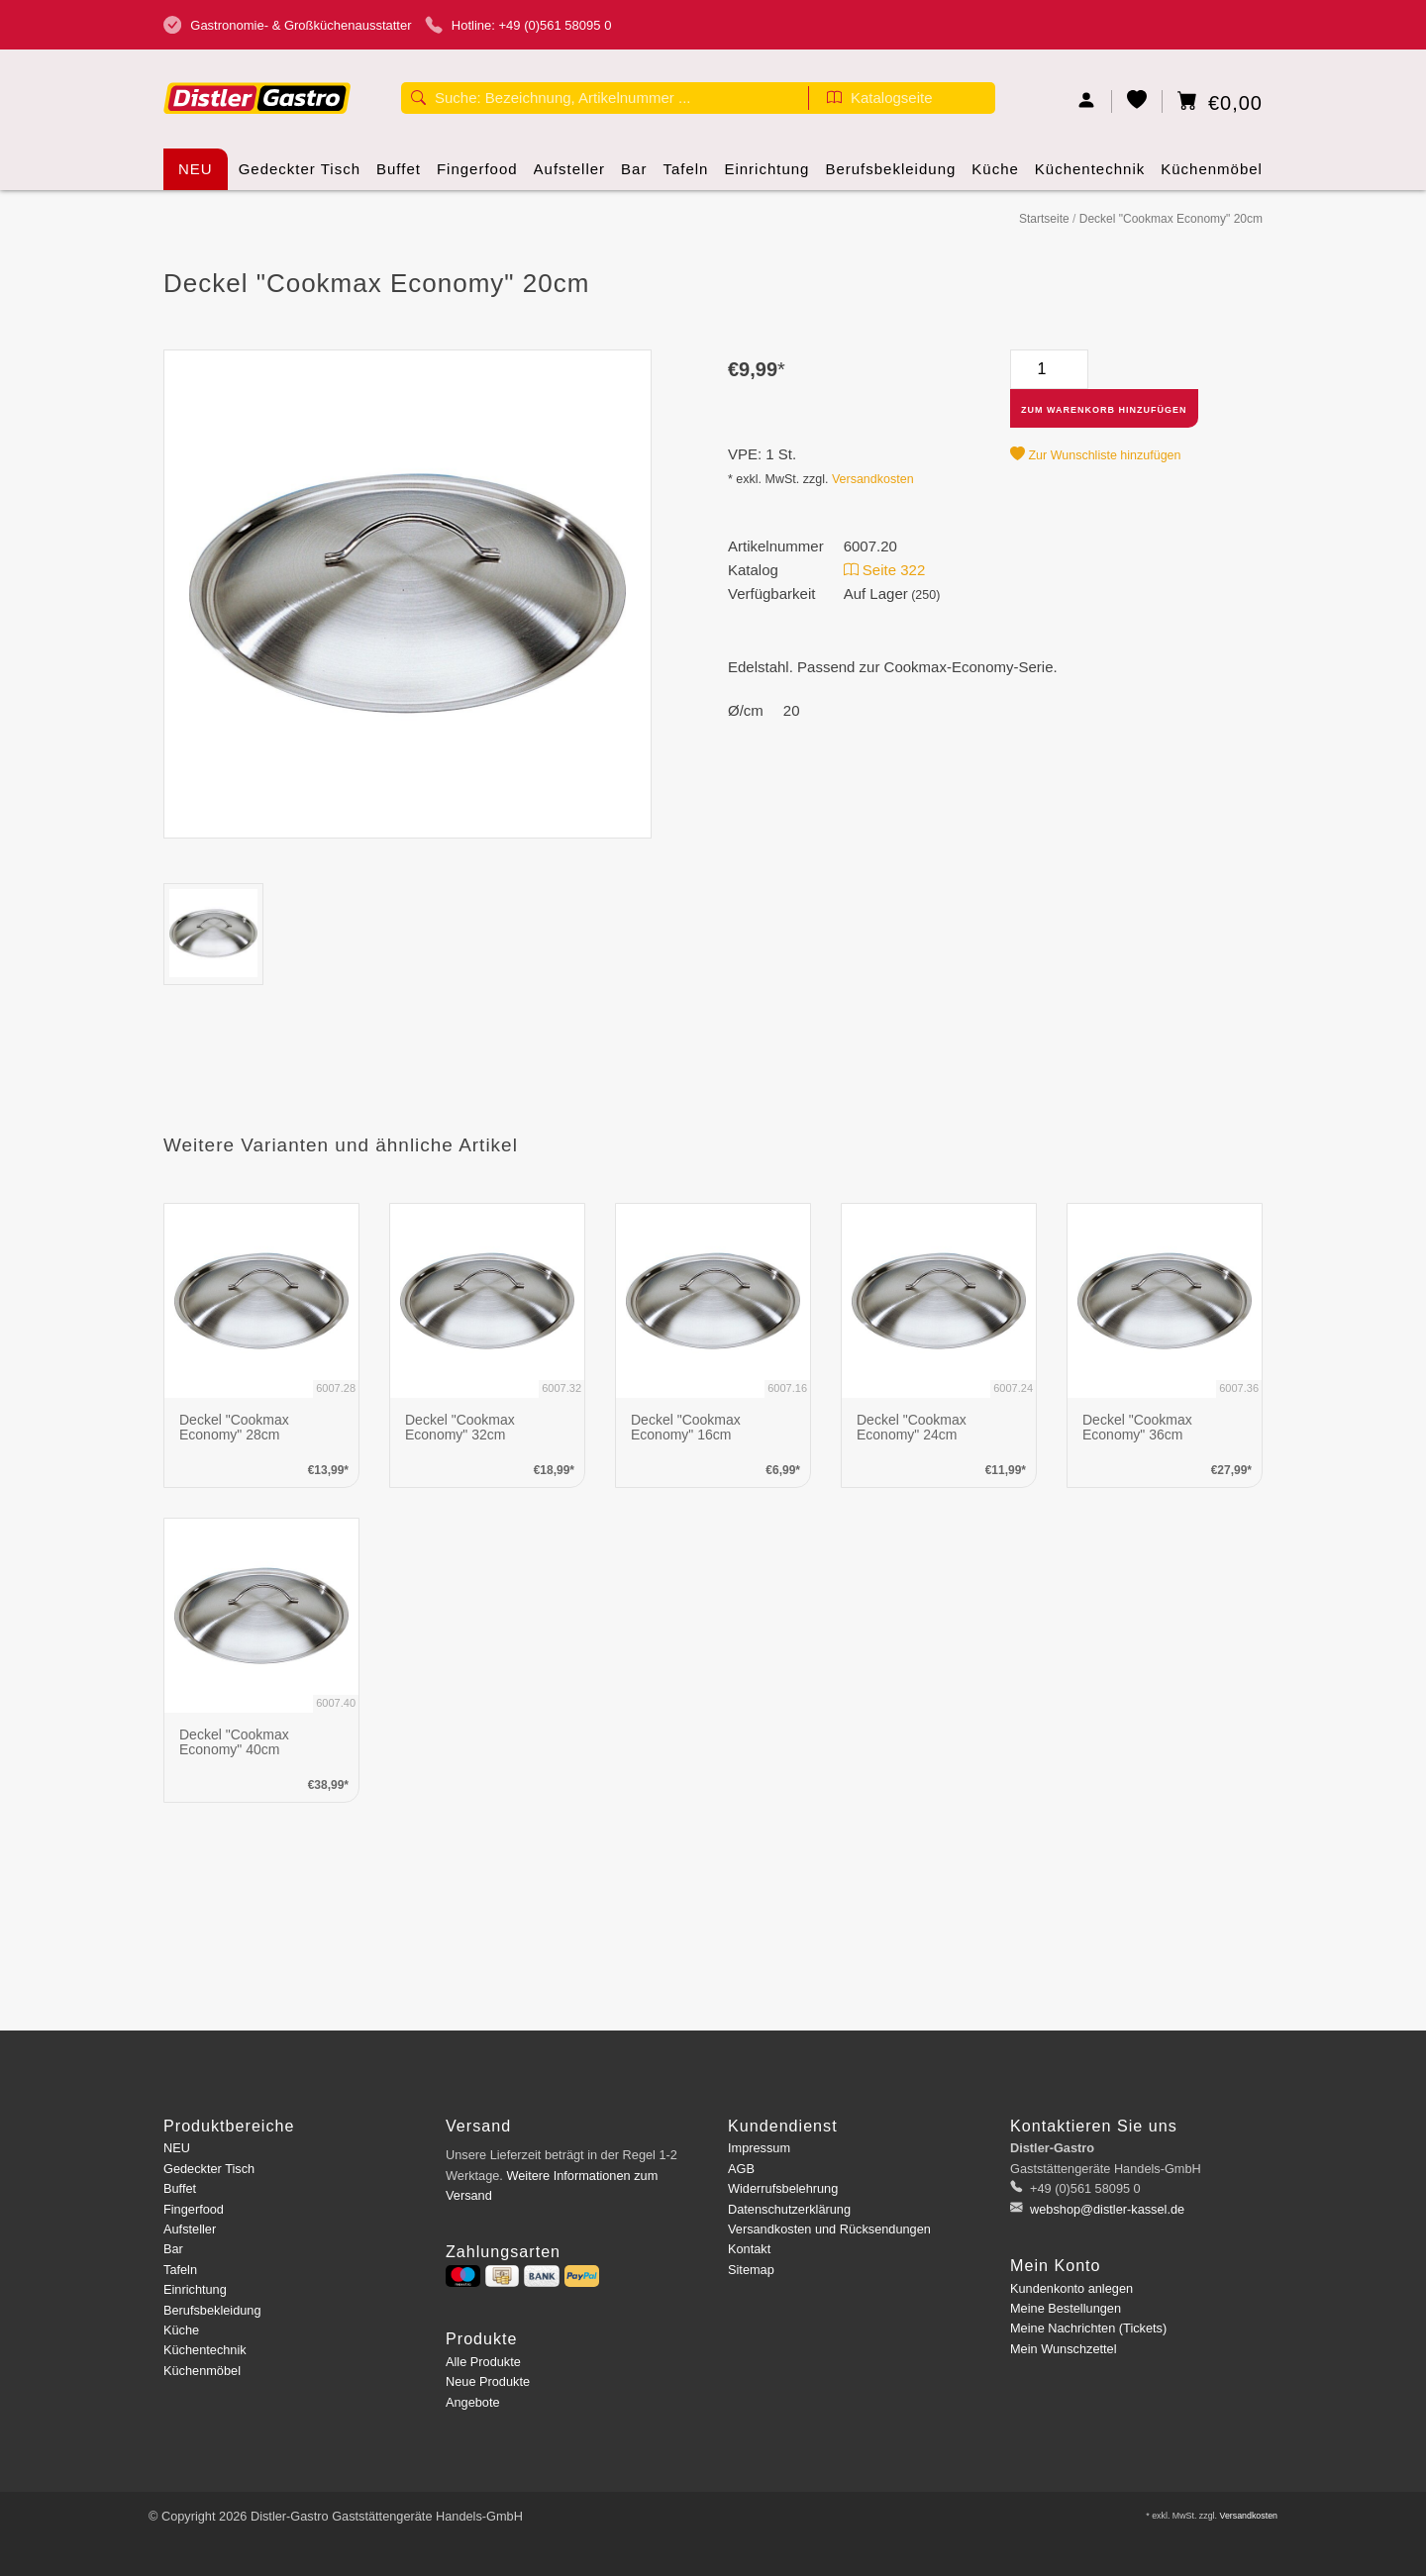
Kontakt (749, 2248)
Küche (995, 175)
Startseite (1044, 219)
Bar (634, 175)
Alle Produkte (483, 2361)
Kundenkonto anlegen (1071, 2288)
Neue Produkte (488, 2381)
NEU (195, 168)
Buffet (398, 175)
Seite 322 (885, 569)
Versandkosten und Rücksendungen (829, 2229)
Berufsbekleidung (890, 175)
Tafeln (685, 175)
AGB (741, 2168)
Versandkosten (873, 479)
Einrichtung (766, 175)
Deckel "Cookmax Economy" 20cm (1171, 219)
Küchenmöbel (1212, 175)
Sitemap (751, 2269)
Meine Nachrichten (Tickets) (1088, 2328)
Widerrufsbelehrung (783, 2188)
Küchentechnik (1090, 175)
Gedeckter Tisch (299, 175)
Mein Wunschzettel (1063, 2348)
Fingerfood (477, 175)
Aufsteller (570, 175)
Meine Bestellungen (1065, 2308)
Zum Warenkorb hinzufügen (1104, 410)
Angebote (473, 2402)
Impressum (759, 2147)
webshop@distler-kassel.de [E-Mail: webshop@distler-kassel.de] (1106, 2209)
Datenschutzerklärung (789, 2209)
